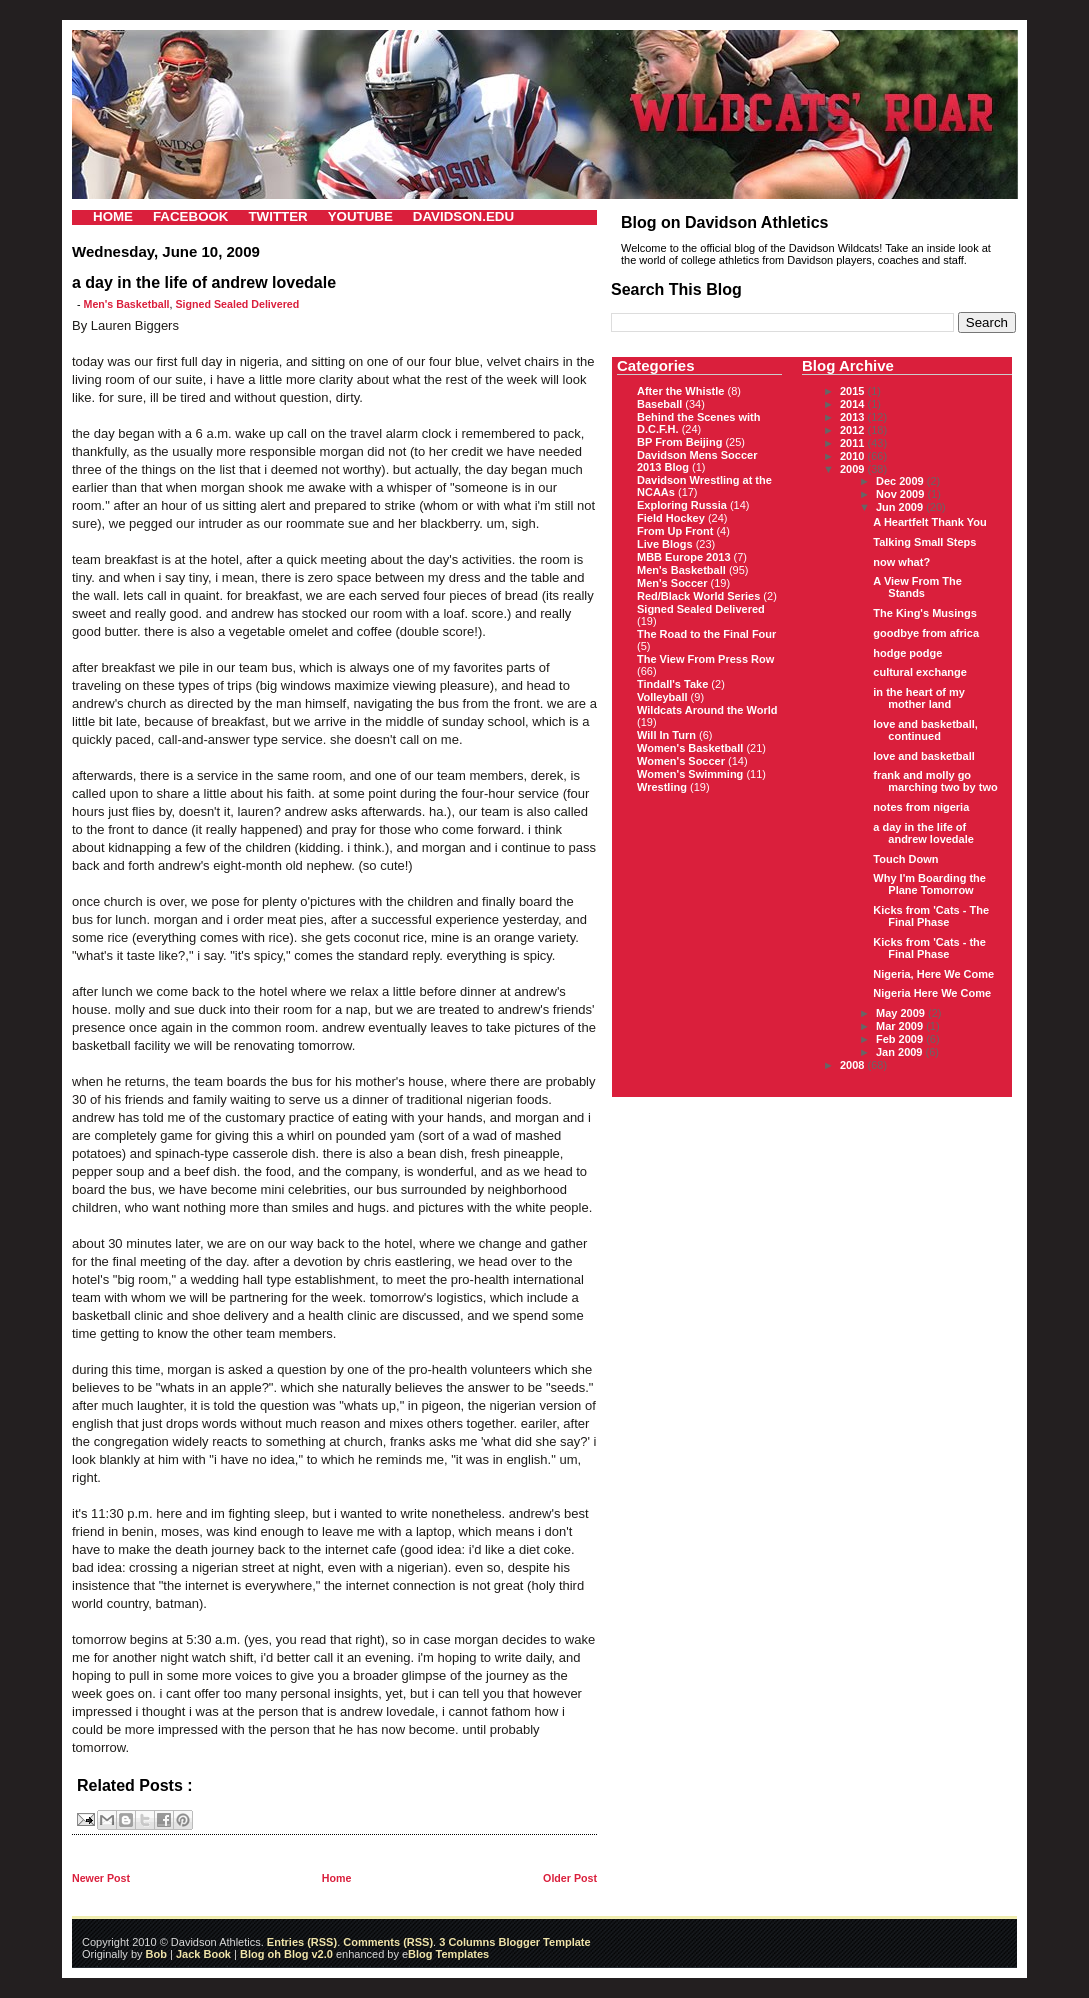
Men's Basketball (127, 304)
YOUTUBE (360, 216)
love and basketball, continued (925, 730)
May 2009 (902, 1013)
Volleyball (662, 697)
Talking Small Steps (924, 542)
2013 (854, 417)
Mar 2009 (901, 1026)
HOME (113, 216)
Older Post (570, 1878)
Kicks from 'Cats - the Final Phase (929, 948)
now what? (901, 562)
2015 (854, 391)
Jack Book (203, 1954)
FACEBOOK (191, 216)
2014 (854, 404)
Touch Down (905, 859)
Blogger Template (542, 1942)
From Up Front (675, 531)
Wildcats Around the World (707, 710)
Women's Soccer (681, 761)
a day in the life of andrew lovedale (923, 833)
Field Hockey (671, 518)
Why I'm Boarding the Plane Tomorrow (929, 884)
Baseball (659, 404)
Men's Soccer (672, 583)
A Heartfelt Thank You (929, 522)
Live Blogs (665, 544)
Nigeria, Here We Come (933, 974)
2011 (854, 443)
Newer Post (101, 1878)
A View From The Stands (917, 587)
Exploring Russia (682, 505)
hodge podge (907, 653)
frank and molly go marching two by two (935, 781)
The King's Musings (924, 613)
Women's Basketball (690, 748)
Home (337, 1878)
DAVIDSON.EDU (463, 216)
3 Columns (467, 1942)
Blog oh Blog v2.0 (286, 1954)
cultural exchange (920, 672)
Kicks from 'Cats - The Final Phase (931, 916)
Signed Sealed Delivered (237, 304)
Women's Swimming (690, 774)
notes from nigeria (921, 807)
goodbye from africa (926, 633)
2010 (854, 456)
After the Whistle (680, 391)
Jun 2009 (901, 507)
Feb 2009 (901, 1039)
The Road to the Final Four (706, 634)
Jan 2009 (901, 1052)
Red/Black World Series (698, 596)
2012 (854, 430)
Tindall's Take (672, 684)
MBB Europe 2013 (684, 557)
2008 (854, 1065)
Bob (156, 1954)
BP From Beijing (679, 442)
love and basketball (923, 756)
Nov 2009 (901, 494)
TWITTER (277, 216)
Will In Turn (666, 735)
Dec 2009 (901, 481)
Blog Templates (448, 1954)
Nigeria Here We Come (932, 993)
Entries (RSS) (302, 1942)
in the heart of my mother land (919, 698)
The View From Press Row (705, 659)
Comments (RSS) (388, 1942)
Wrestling (662, 787)
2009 (854, 469)
